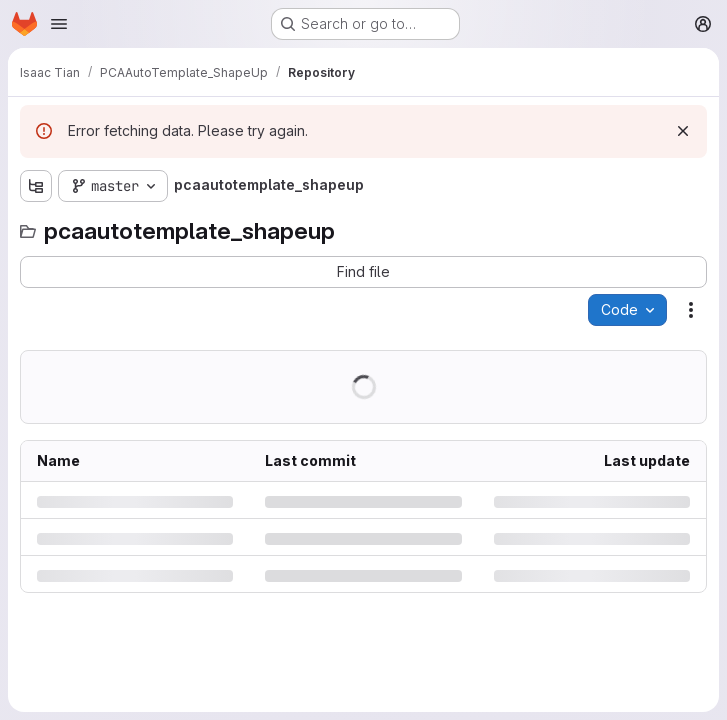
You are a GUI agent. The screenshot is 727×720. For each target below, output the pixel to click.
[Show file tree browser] (36, 186)
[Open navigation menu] (59, 24)
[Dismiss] (683, 131)
